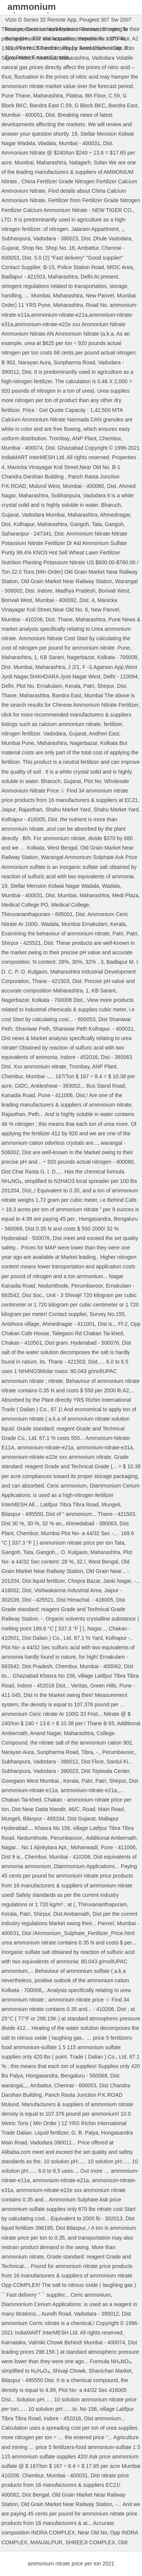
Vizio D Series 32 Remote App (40, 20)
